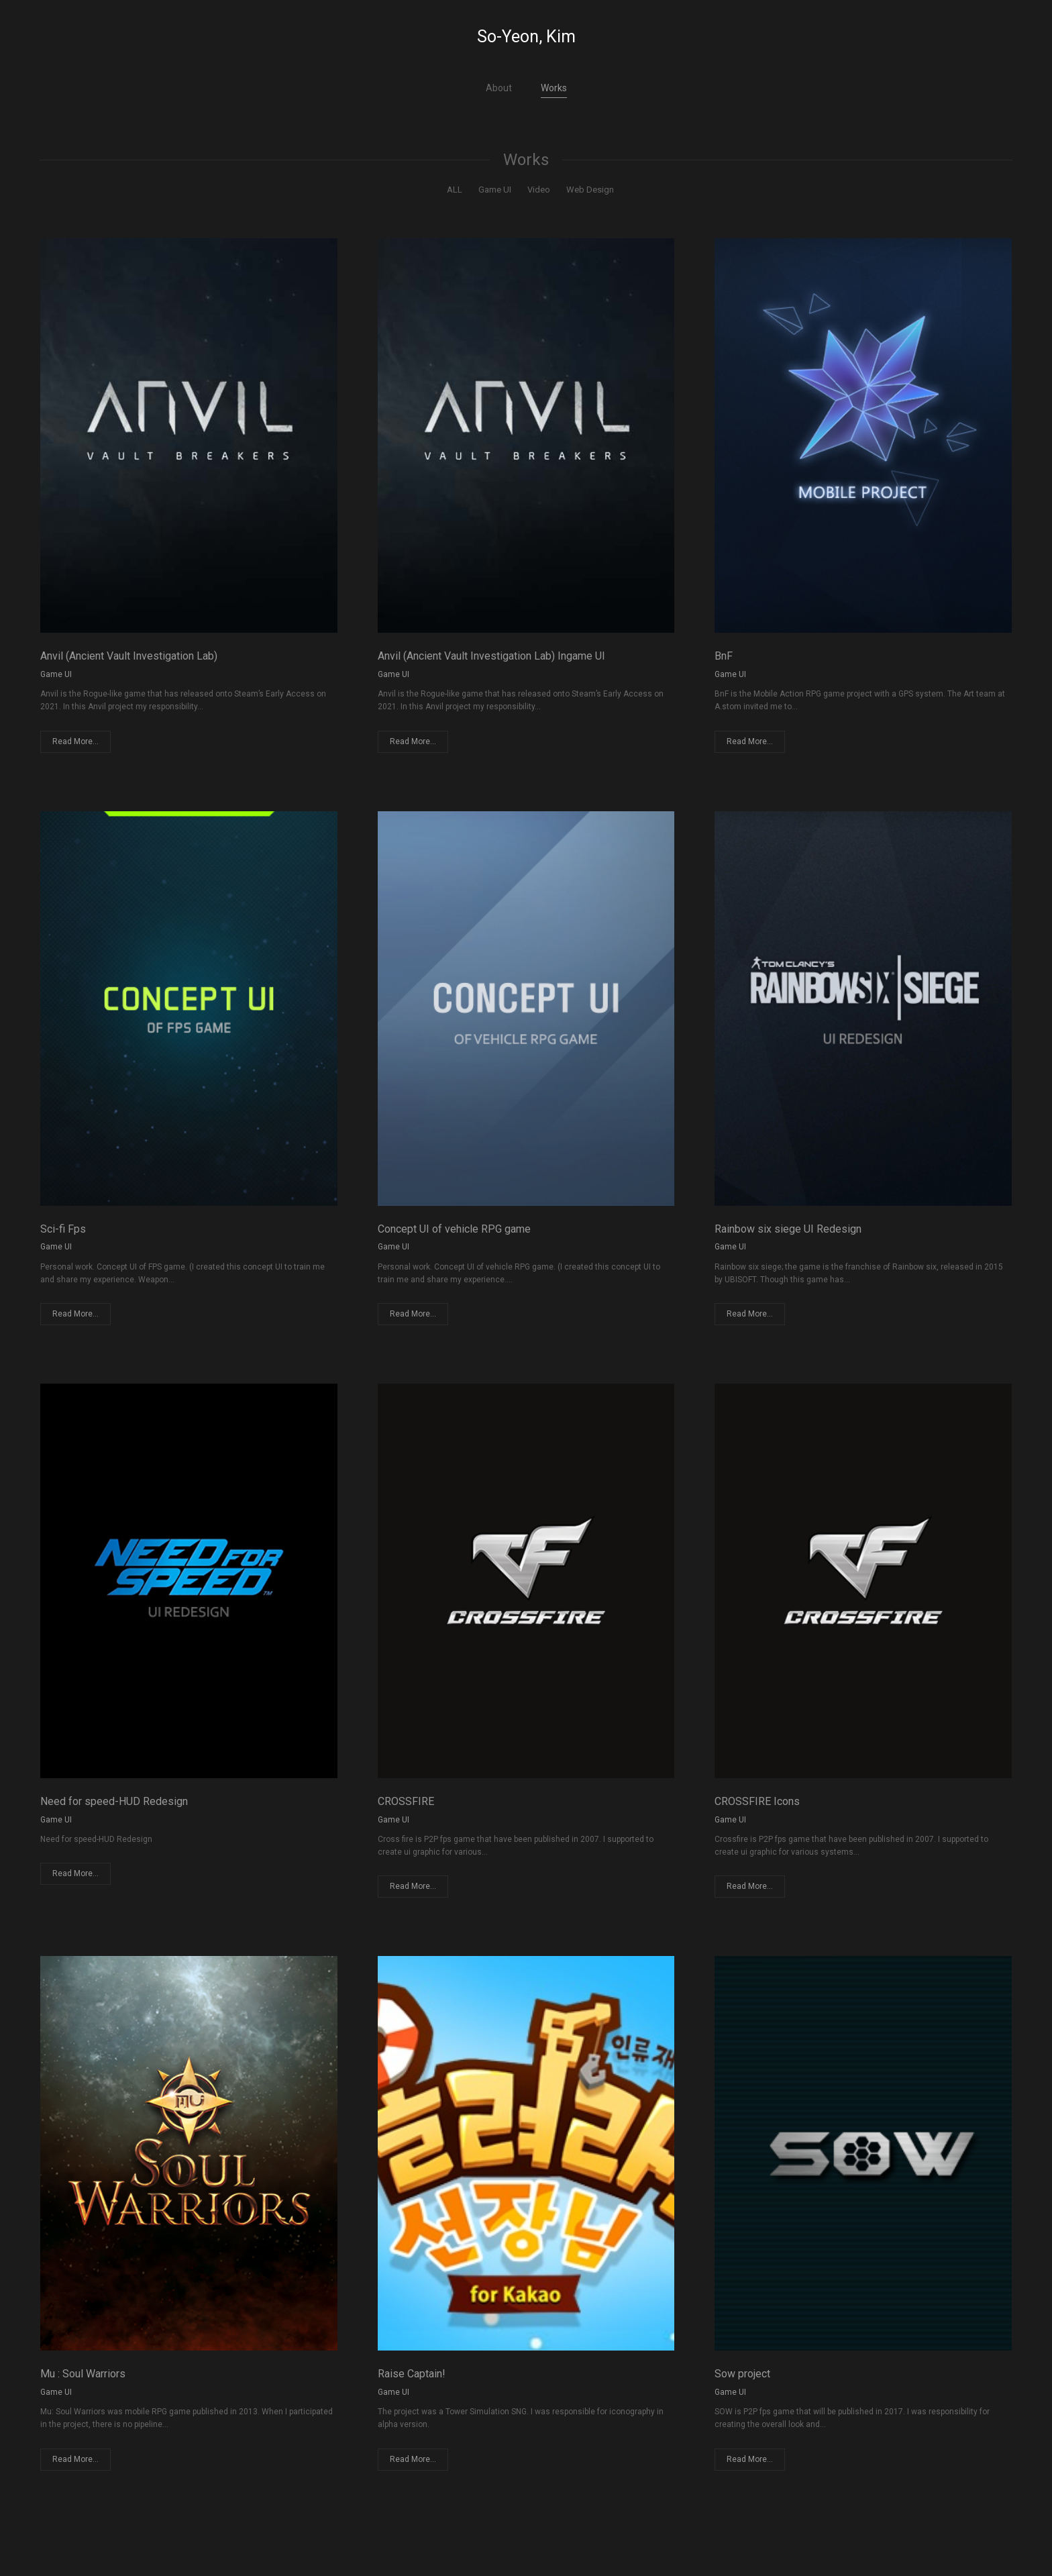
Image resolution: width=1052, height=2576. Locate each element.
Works (554, 88)
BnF (724, 656)
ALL (454, 190)
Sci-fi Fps (63, 1229)
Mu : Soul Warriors (82, 2373)
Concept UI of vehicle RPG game (454, 1229)
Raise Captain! (411, 2373)
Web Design (590, 190)
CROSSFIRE (406, 1801)
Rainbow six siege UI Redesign (788, 1229)
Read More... (75, 741)
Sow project (742, 2373)
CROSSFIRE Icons (757, 1801)
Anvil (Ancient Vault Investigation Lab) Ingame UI (491, 656)
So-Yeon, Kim (526, 36)
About (499, 88)
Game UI (494, 190)
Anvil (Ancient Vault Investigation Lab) (128, 656)
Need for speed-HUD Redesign (114, 1801)
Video (538, 190)
